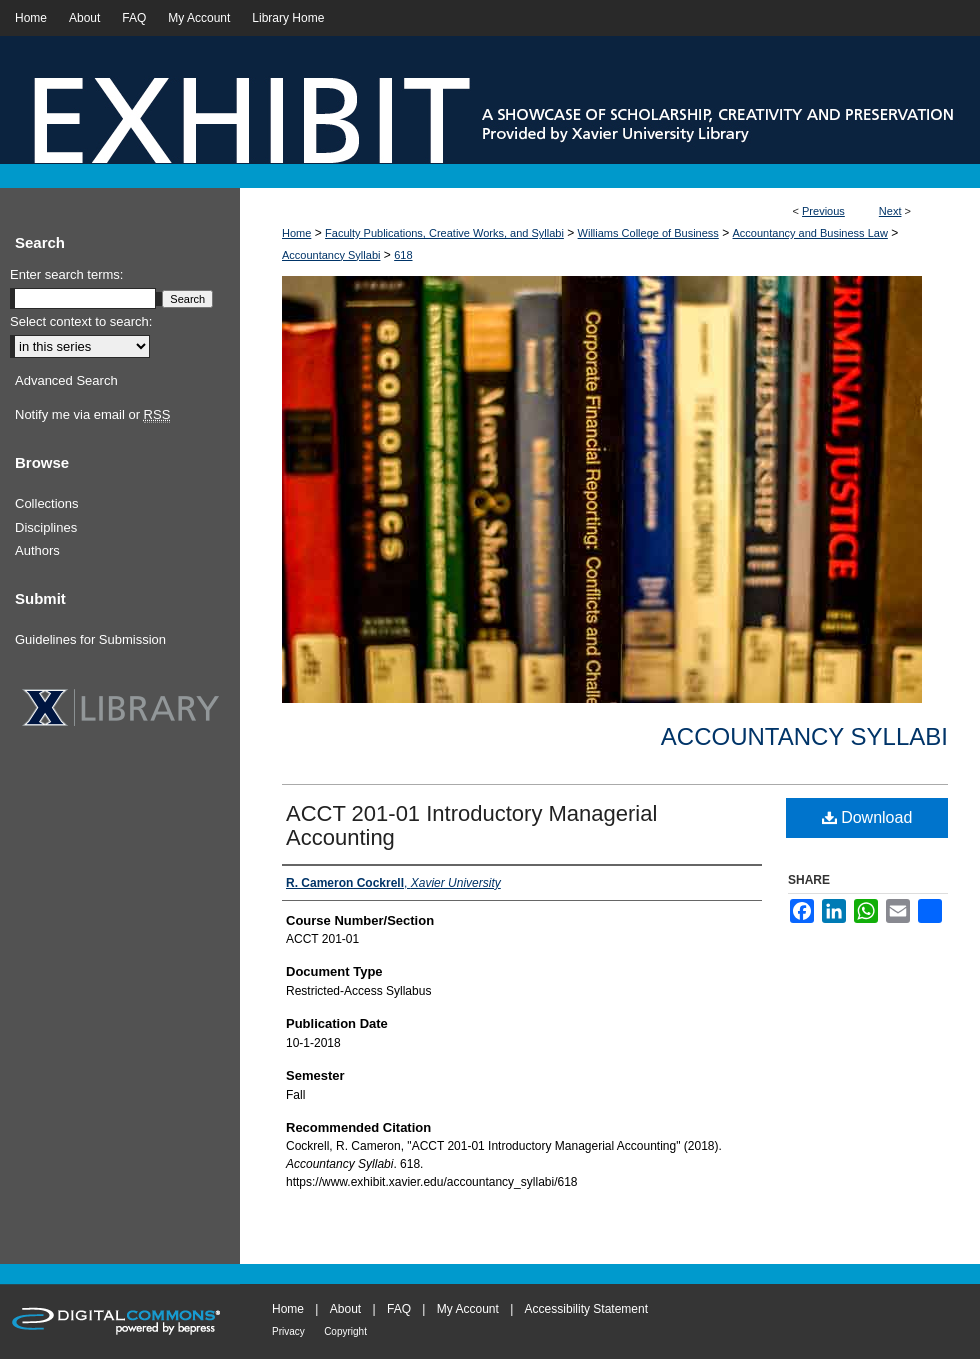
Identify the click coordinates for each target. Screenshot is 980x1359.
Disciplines (46, 527)
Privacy (288, 1331)
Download (867, 817)
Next (890, 211)
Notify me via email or (92, 415)
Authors (37, 550)
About (345, 1309)
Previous (823, 211)
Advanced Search (66, 380)
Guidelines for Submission (90, 639)
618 (403, 255)
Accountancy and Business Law (810, 233)
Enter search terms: (66, 274)
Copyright (345, 1331)
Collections (47, 503)
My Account (468, 1309)
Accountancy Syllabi (331, 255)
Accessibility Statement (586, 1309)
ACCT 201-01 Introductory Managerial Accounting (471, 825)
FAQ (399, 1309)
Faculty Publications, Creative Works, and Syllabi (444, 233)
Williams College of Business (648, 233)
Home (296, 233)
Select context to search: (81, 321)
